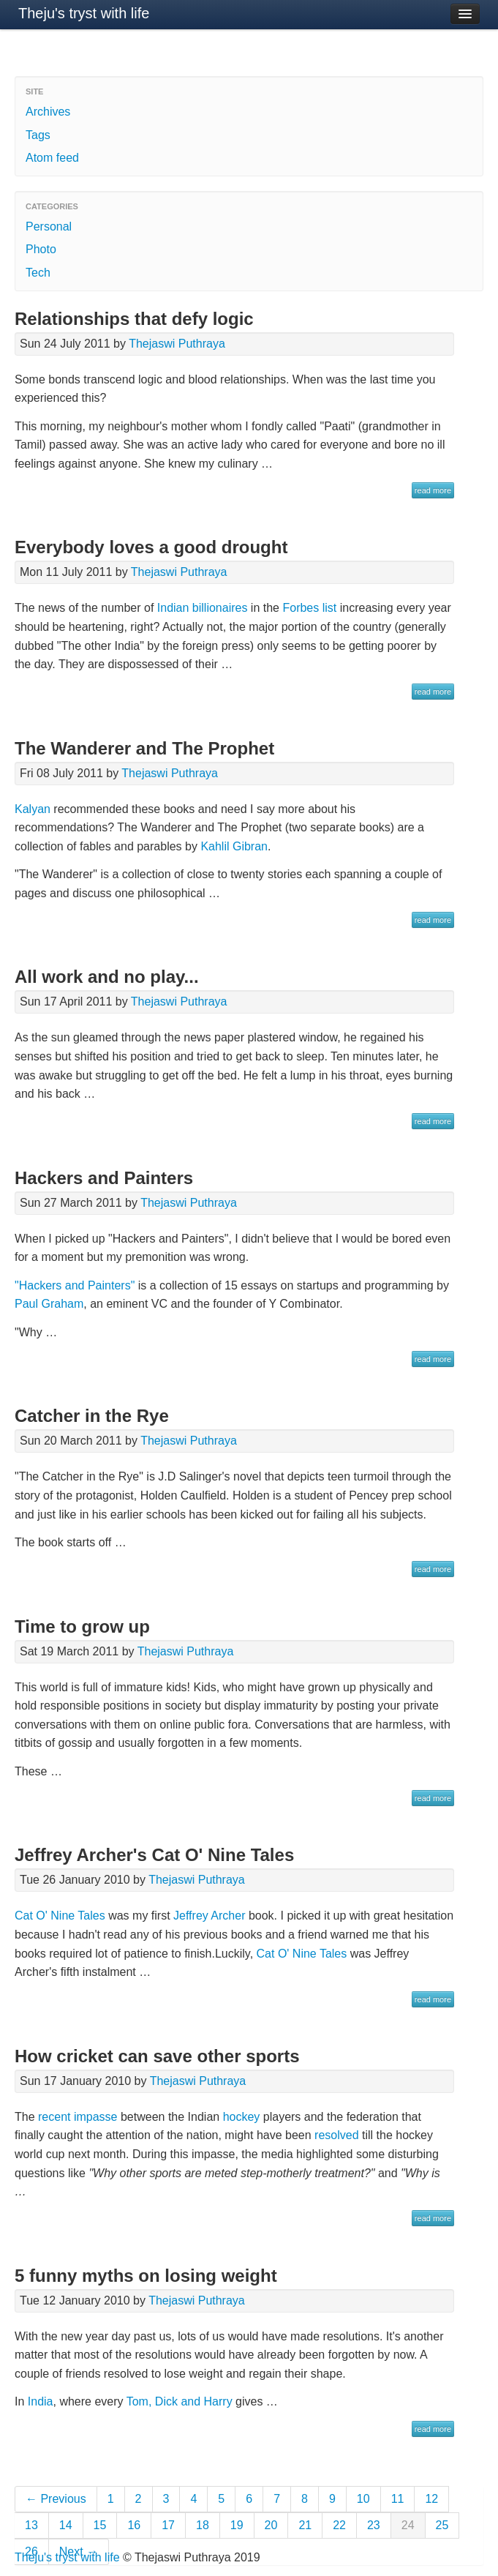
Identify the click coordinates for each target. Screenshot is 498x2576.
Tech (38, 272)
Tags (38, 135)
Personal (49, 226)
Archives (48, 111)
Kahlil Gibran (234, 846)
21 (305, 2525)
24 (408, 2525)
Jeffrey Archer (209, 1915)
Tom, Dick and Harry (180, 2401)
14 (65, 2525)
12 (431, 2499)
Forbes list (309, 608)
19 (237, 2525)
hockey (241, 2117)
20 (271, 2525)
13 (31, 2525)
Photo (41, 249)
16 (133, 2525)
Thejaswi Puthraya (177, 343)
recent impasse (78, 2117)
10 (363, 2499)
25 (442, 2525)
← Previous (56, 2499)
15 (100, 2525)
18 (202, 2525)
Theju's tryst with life (83, 13)
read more (433, 490)
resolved (336, 2135)
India (40, 2401)
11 (397, 2499)
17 (168, 2525)
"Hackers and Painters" (75, 1285)
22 (339, 2525)
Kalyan (32, 809)
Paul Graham (49, 1304)
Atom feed (52, 157)
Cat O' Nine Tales (60, 1915)
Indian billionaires (202, 608)
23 (373, 2525)
